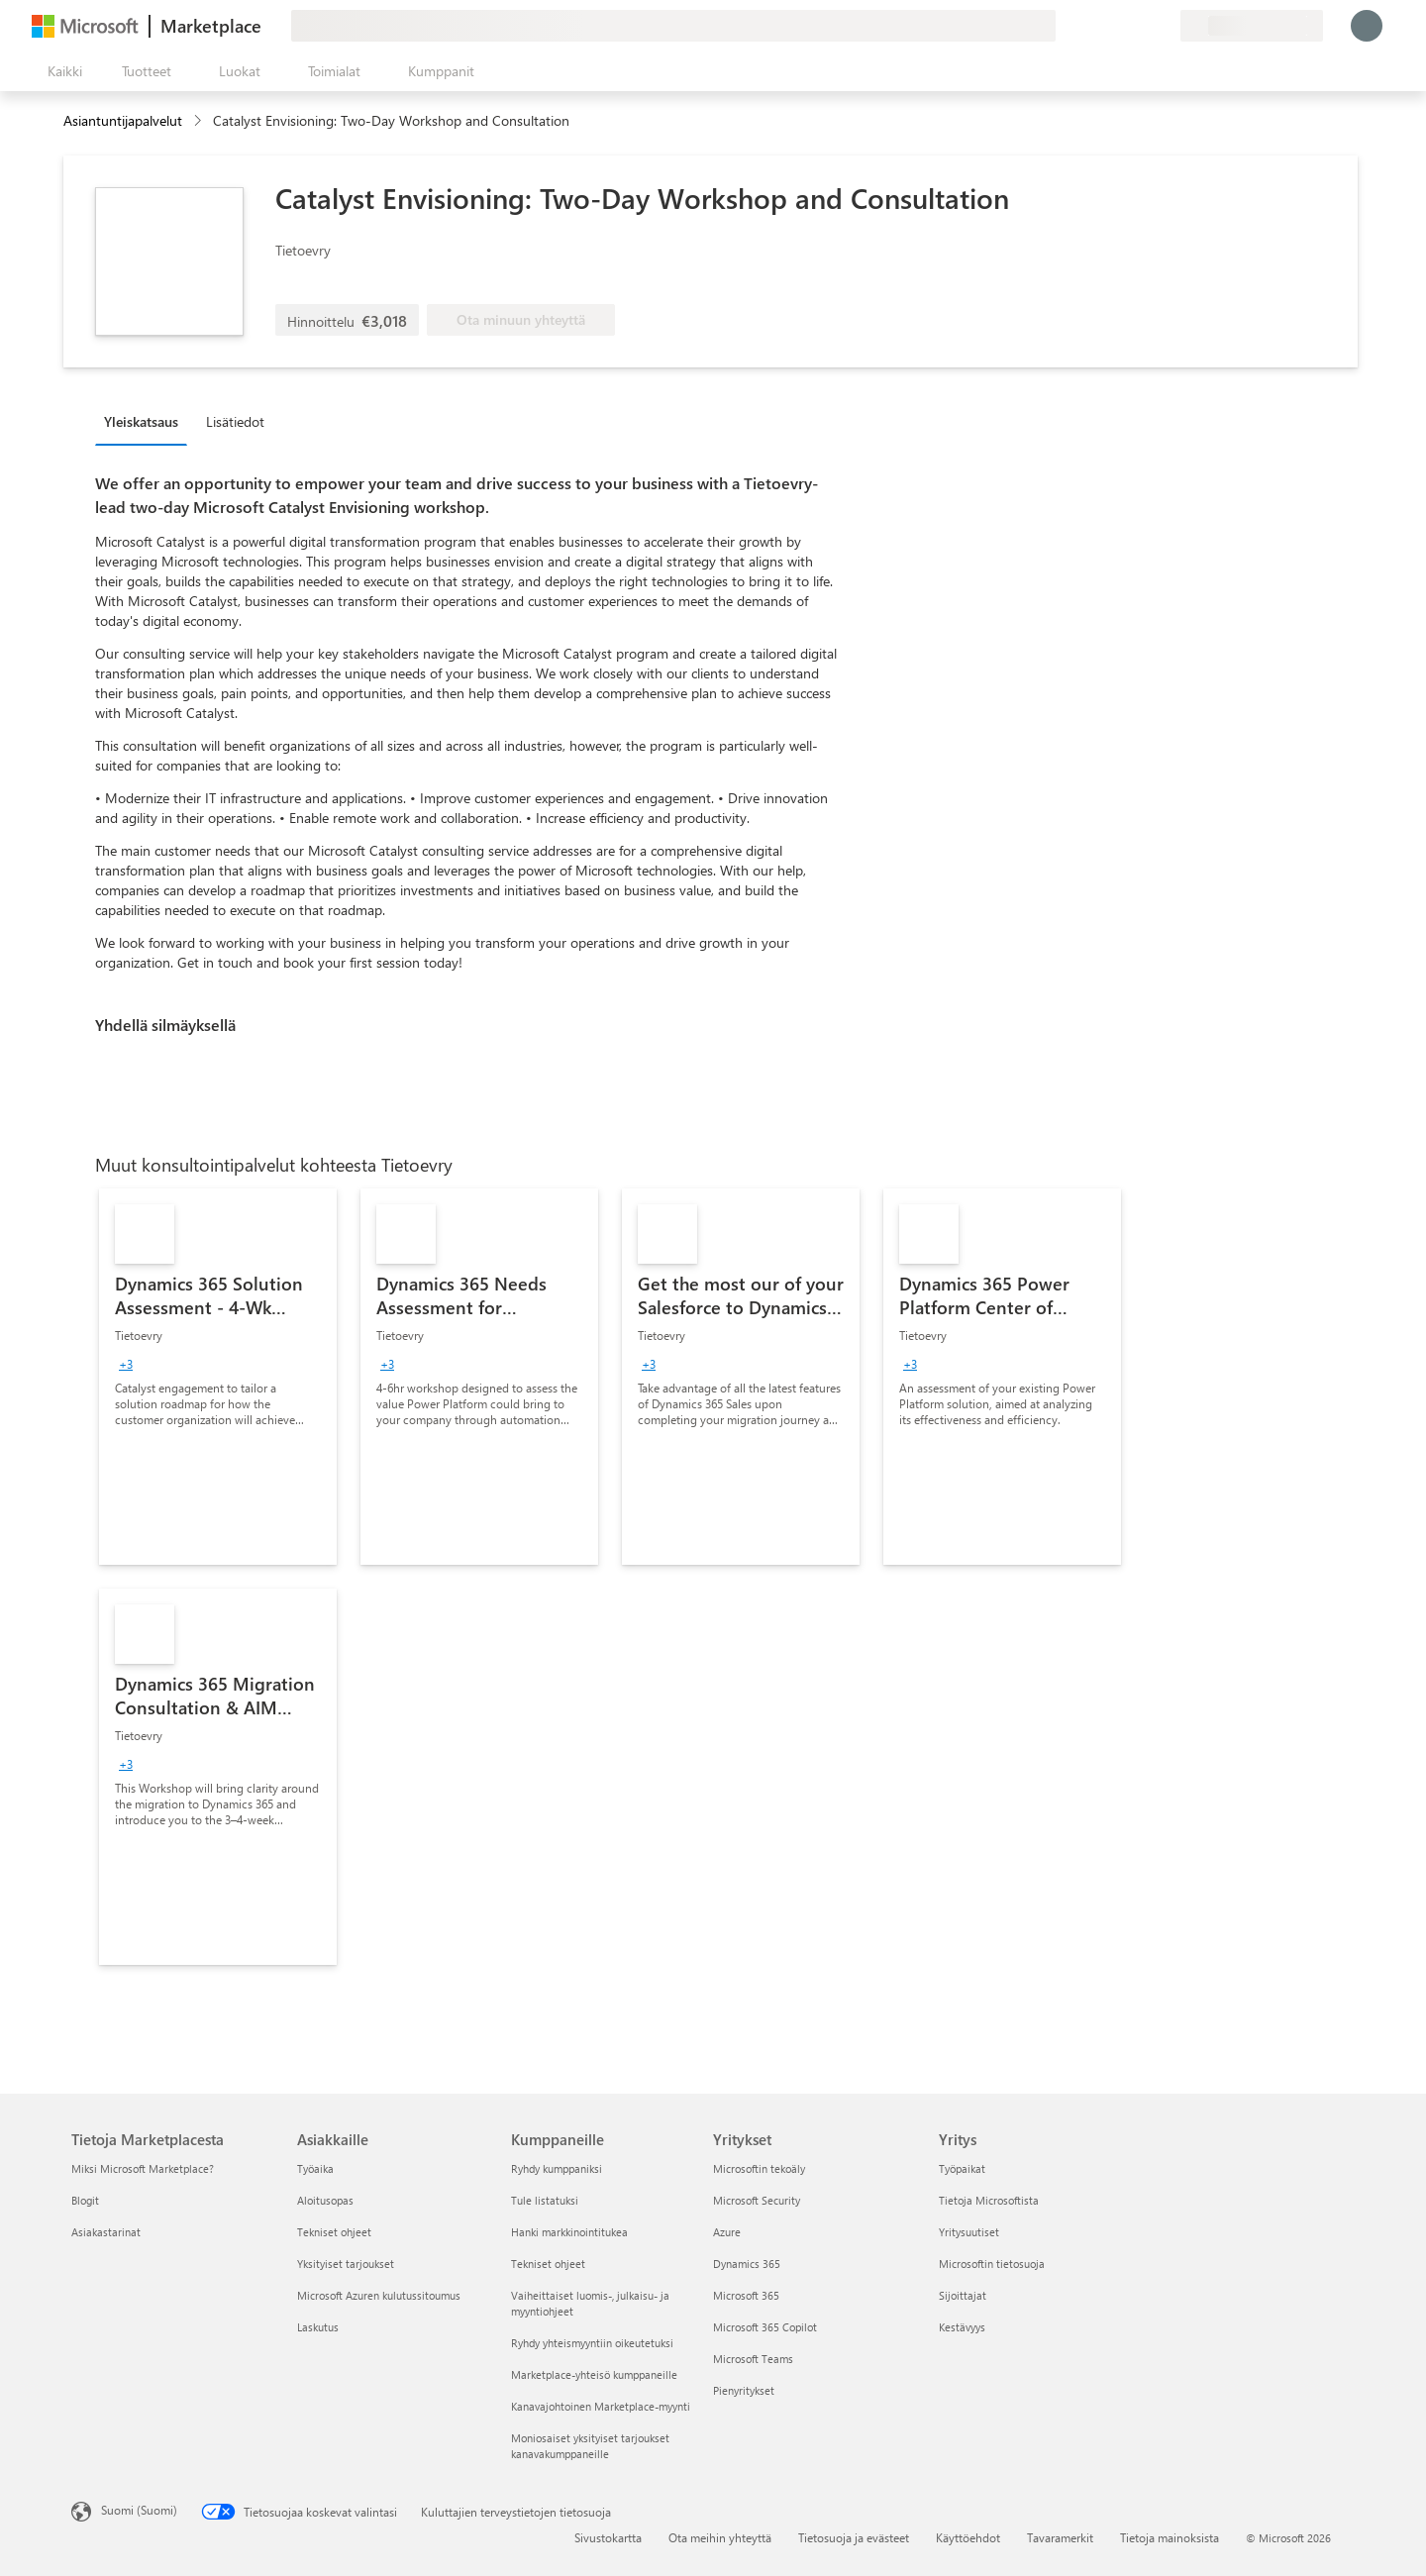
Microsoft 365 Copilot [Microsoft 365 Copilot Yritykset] (765, 2326)
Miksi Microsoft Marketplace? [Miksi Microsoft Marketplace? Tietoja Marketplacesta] (142, 2168)
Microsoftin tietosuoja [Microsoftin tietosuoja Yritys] (992, 2263)
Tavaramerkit (1060, 2537)
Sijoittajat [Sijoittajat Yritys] (962, 2295)
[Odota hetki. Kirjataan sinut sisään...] (1366, 26)
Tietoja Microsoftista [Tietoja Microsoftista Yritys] (989, 2200)
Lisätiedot (235, 421)
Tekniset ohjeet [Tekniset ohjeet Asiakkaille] (334, 2231)
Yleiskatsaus (141, 421)
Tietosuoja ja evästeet (853, 2537)
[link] (218, 1376)
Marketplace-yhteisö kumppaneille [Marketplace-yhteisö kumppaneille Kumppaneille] (594, 2374)
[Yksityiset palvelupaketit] (1164, 26)
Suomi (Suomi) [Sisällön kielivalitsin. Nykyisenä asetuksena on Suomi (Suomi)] (139, 2510)
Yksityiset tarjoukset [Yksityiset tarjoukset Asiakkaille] (345, 2263)
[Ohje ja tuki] (1117, 26)
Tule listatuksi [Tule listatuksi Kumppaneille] (544, 2200)
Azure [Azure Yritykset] (727, 2231)
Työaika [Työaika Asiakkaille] (315, 2168)
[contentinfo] (199, 121)
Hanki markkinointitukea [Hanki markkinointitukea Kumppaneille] (569, 2231)
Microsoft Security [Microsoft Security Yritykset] (756, 2200)
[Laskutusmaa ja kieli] (1251, 26)
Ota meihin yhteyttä (719, 2537)
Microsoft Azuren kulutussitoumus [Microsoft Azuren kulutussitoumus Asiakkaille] (378, 2295)
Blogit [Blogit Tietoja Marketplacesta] (85, 2200)
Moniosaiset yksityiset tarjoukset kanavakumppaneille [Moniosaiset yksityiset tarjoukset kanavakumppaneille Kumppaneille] (590, 2445)
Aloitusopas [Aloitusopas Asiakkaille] (325, 2200)
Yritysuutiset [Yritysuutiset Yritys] (969, 2231)
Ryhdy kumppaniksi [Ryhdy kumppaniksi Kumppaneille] (556, 2168)
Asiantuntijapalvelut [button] (122, 120)
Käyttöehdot (968, 2537)
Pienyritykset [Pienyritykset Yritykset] (743, 2390)
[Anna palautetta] (1093, 26)
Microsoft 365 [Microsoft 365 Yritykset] (746, 2295)
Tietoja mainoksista (1169, 2537)
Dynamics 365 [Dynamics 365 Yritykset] (746, 2263)
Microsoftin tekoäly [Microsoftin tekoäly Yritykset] (759, 2168)
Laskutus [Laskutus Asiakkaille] (318, 2326)
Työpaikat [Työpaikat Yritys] (962, 2168)
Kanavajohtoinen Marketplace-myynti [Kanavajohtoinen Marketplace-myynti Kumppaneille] (600, 2406)
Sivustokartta (608, 2537)
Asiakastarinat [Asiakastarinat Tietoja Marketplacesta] (106, 2231)
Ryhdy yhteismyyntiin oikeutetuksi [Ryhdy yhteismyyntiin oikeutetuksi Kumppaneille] (592, 2342)
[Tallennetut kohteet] (1141, 26)
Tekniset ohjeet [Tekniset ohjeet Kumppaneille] (548, 2263)
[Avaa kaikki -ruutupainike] (61, 71)
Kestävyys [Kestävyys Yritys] (962, 2326)
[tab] (146, 421)
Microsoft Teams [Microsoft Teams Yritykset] (753, 2358)
